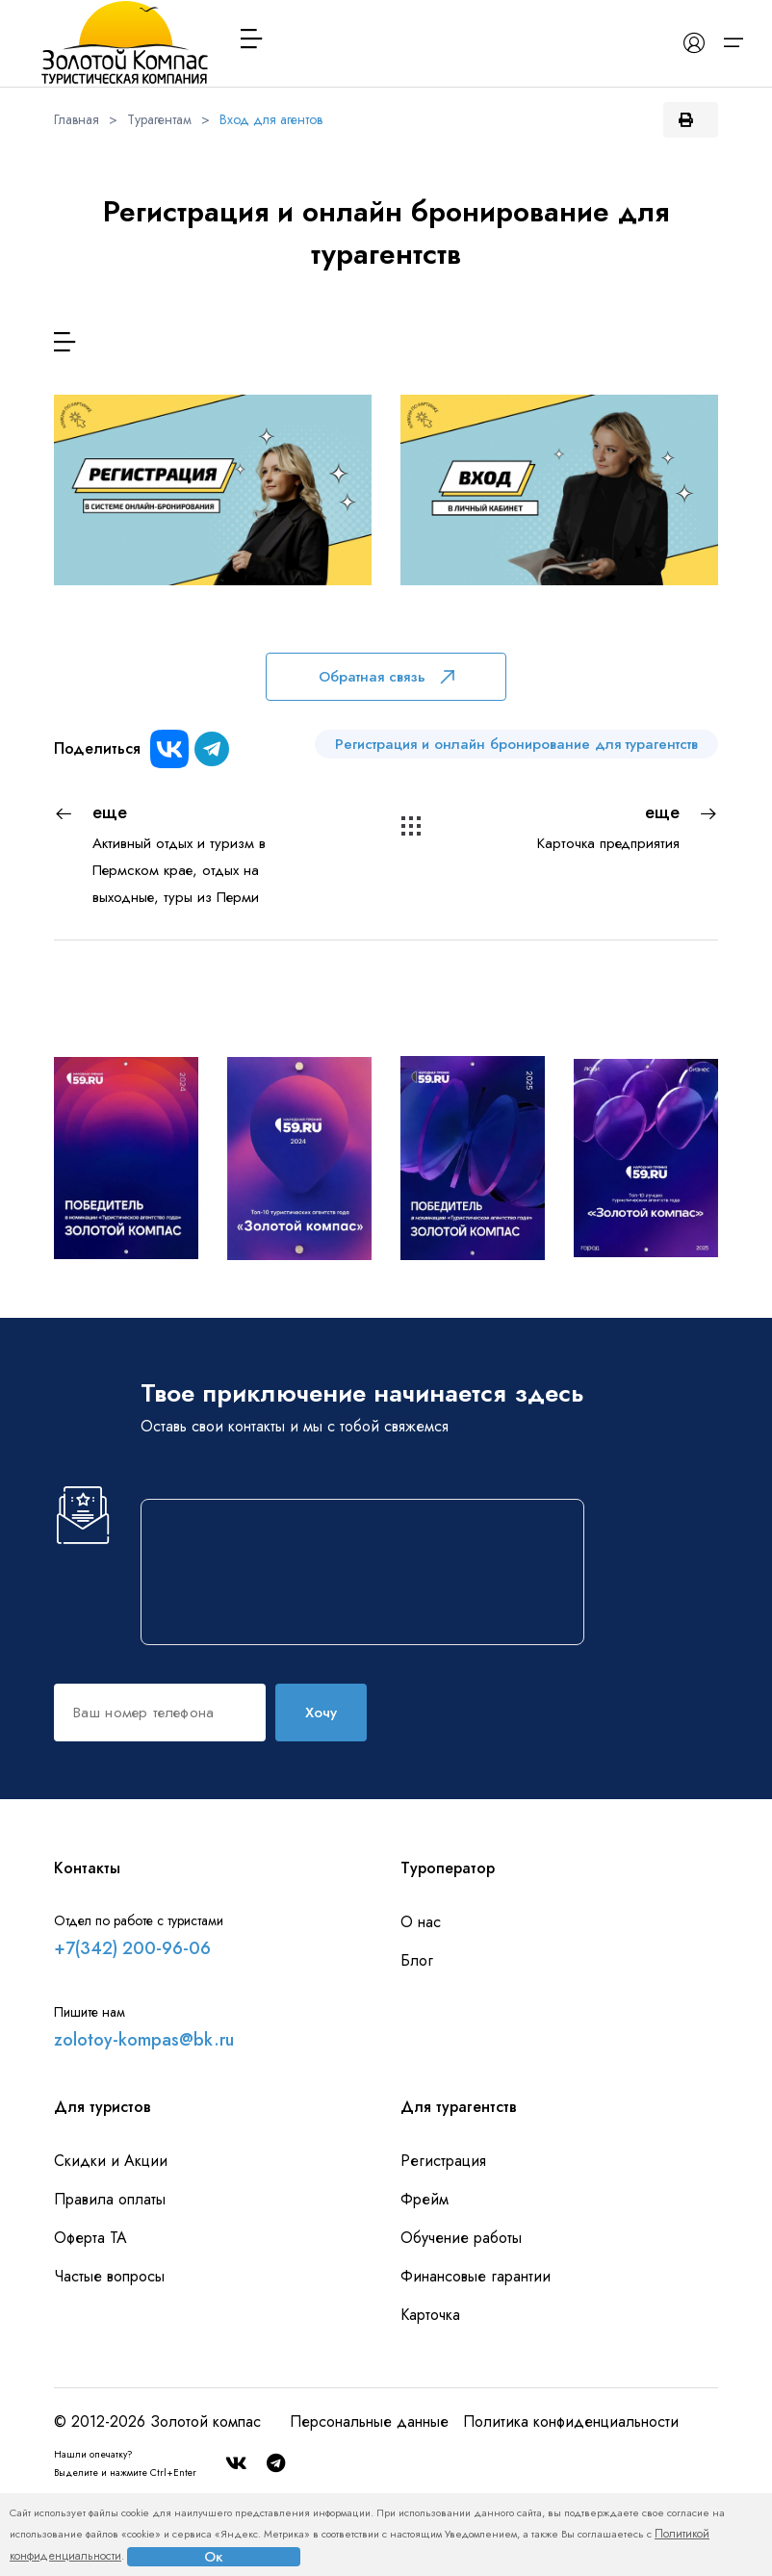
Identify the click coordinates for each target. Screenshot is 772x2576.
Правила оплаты (110, 2199)
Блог (416, 1960)
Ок (213, 2556)
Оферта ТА (90, 2238)
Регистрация (443, 2161)
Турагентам (159, 119)
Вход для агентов (270, 119)
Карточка (430, 2315)
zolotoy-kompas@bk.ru (144, 2039)
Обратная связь (386, 676)
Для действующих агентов (559, 599)
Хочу (321, 1712)
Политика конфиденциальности (571, 2421)
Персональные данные (369, 2421)
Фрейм (424, 2199)
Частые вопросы (109, 2276)
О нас (420, 1922)
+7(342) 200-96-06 (132, 1948)
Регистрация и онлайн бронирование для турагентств (516, 744)
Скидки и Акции (110, 2161)
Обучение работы (461, 2238)
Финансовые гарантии (475, 2276)
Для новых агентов (212, 599)
